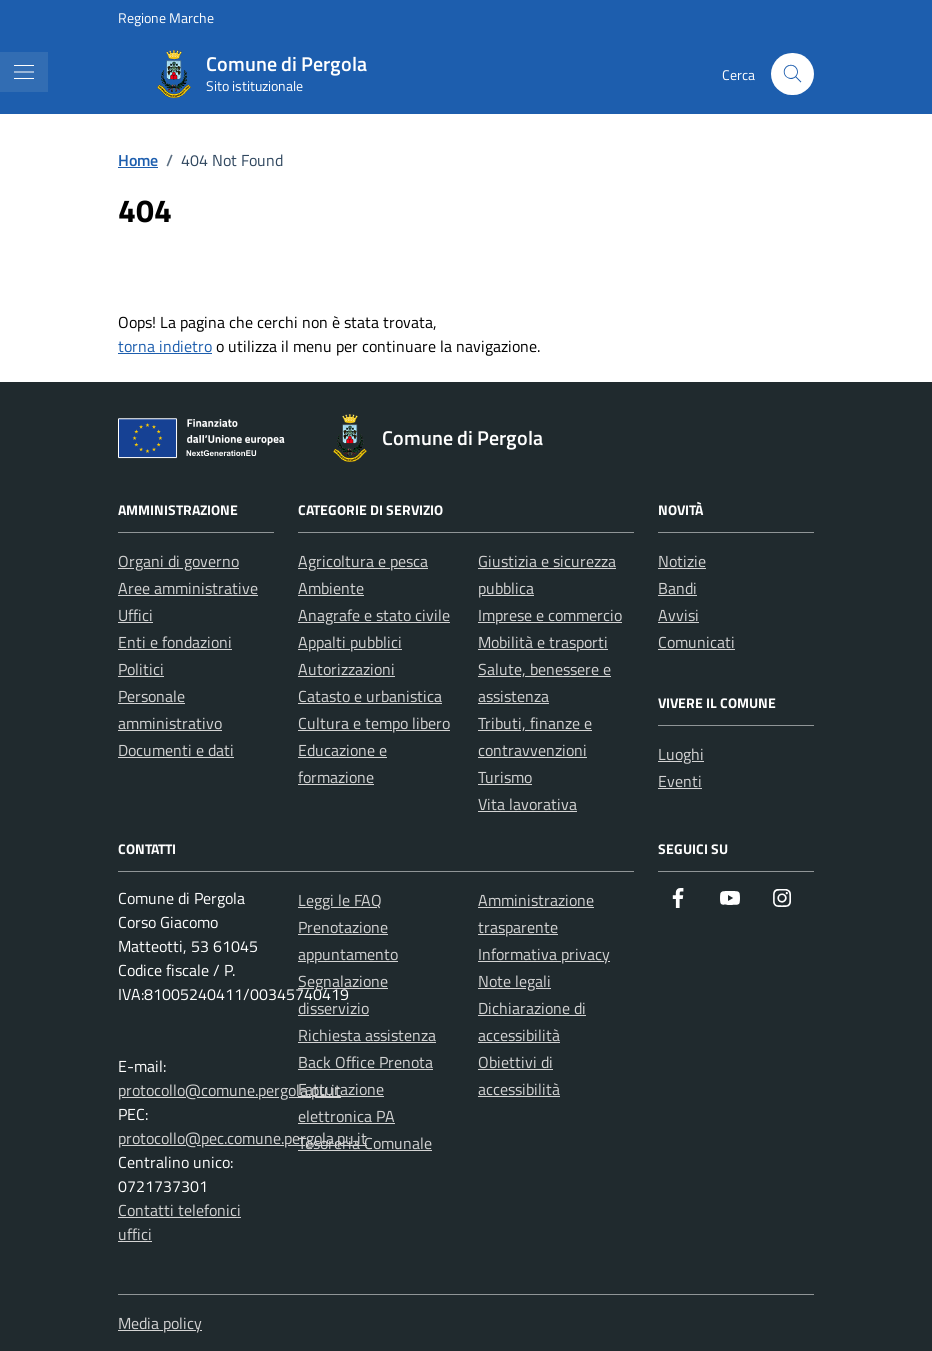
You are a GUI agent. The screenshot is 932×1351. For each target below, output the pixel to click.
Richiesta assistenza (367, 1035)
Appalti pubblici (350, 642)
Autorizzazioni (346, 669)
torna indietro (165, 346)
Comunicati (696, 642)
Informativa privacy (544, 954)
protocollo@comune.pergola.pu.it (229, 1090)
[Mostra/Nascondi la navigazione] (24, 72)
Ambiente (331, 588)
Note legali (514, 981)
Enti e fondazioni (175, 642)
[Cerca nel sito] (792, 74)
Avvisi (678, 615)
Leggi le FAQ (340, 900)
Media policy (160, 1323)
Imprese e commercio (550, 615)
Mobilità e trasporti (543, 642)
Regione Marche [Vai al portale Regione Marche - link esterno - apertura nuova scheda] (166, 17)
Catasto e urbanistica (370, 696)
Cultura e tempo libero (374, 723)
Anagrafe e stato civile (374, 615)
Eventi (680, 781)
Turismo (505, 777)
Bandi (677, 588)
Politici (141, 669)
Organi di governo (178, 561)
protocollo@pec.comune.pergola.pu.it (242, 1138)
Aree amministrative (188, 588)
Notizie (682, 561)
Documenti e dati (176, 750)
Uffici (135, 615)
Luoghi (681, 754)
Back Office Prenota (365, 1062)
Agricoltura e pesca (363, 561)
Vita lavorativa (527, 804)
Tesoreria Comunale (365, 1143)
